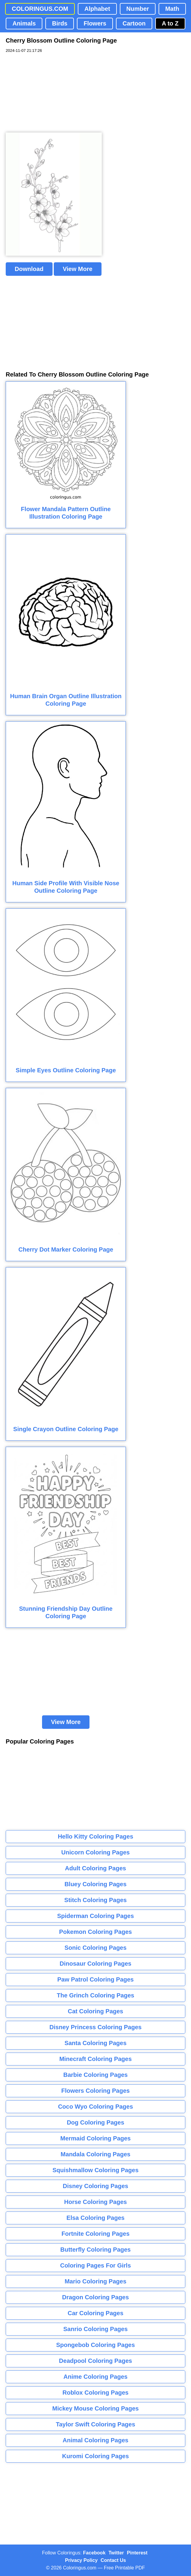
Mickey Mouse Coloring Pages (95, 2408)
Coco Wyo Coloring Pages (95, 2106)
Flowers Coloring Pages (95, 2090)
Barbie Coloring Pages (95, 2074)
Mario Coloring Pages (95, 2281)
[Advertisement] (51, 92)
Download (29, 269)
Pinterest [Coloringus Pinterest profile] (137, 2552)
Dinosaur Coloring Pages (96, 1963)
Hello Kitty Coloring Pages (95, 1836)
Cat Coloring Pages (95, 2011)
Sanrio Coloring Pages (95, 2329)
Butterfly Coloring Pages (95, 2249)
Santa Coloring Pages (96, 2043)
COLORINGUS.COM (40, 8)
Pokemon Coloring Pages (95, 1931)
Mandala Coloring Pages (95, 2154)
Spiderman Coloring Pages (95, 1916)
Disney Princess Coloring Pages (96, 2027)
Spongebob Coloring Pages (95, 2345)
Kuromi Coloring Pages (95, 2456)
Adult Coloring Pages (95, 1868)
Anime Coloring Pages (95, 2376)
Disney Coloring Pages (95, 2186)
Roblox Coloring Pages (95, 2392)
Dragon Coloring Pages (95, 2297)
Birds (59, 23)
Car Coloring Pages (95, 2313)
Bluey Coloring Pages (96, 1884)
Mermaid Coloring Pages (95, 2138)
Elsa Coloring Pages (95, 2217)
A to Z (170, 23)
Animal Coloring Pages (96, 2440)
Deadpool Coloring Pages (95, 2360)
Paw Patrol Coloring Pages (95, 1979)
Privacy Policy (81, 2560)
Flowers (94, 23)
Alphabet (97, 8)
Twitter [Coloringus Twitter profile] (116, 2552)
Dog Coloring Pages (95, 2122)
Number (137, 8)
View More (77, 269)
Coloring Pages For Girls (95, 2265)
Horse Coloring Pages (95, 2202)
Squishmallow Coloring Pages (96, 2170)
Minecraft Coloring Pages (95, 2059)
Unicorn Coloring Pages (95, 1852)
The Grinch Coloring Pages (95, 1995)
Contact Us (113, 2560)
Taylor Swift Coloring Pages (95, 2424)
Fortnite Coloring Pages (96, 2233)
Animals (24, 23)
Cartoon (134, 23)
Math (172, 8)
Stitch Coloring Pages (95, 1900)
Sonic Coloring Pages (96, 1947)
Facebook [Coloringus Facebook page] (94, 2552)
